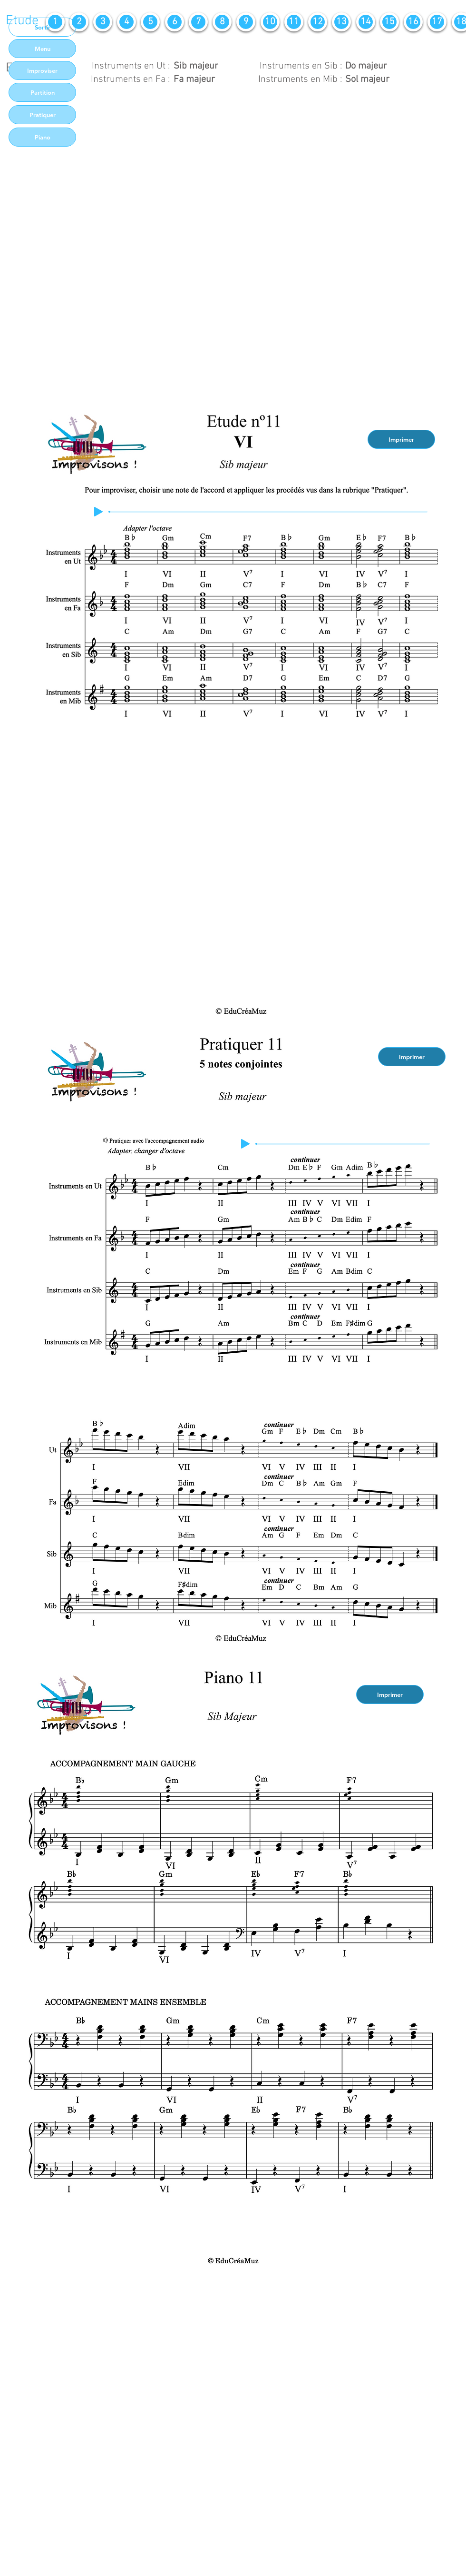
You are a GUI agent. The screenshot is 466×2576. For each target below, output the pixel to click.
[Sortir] (42, 27)
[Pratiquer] (42, 114)
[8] (222, 21)
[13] (341, 21)
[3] (102, 21)
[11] (293, 21)
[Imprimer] (401, 439)
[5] (150, 21)
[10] (270, 21)
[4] (126, 21)
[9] (245, 21)
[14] (365, 21)
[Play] (98, 511)
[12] (317, 21)
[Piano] (42, 137)
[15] (389, 21)
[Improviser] (42, 70)
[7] (198, 21)
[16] (413, 21)
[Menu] (42, 48)
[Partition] (42, 92)
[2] (78, 21)
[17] (437, 21)
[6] (174, 21)
